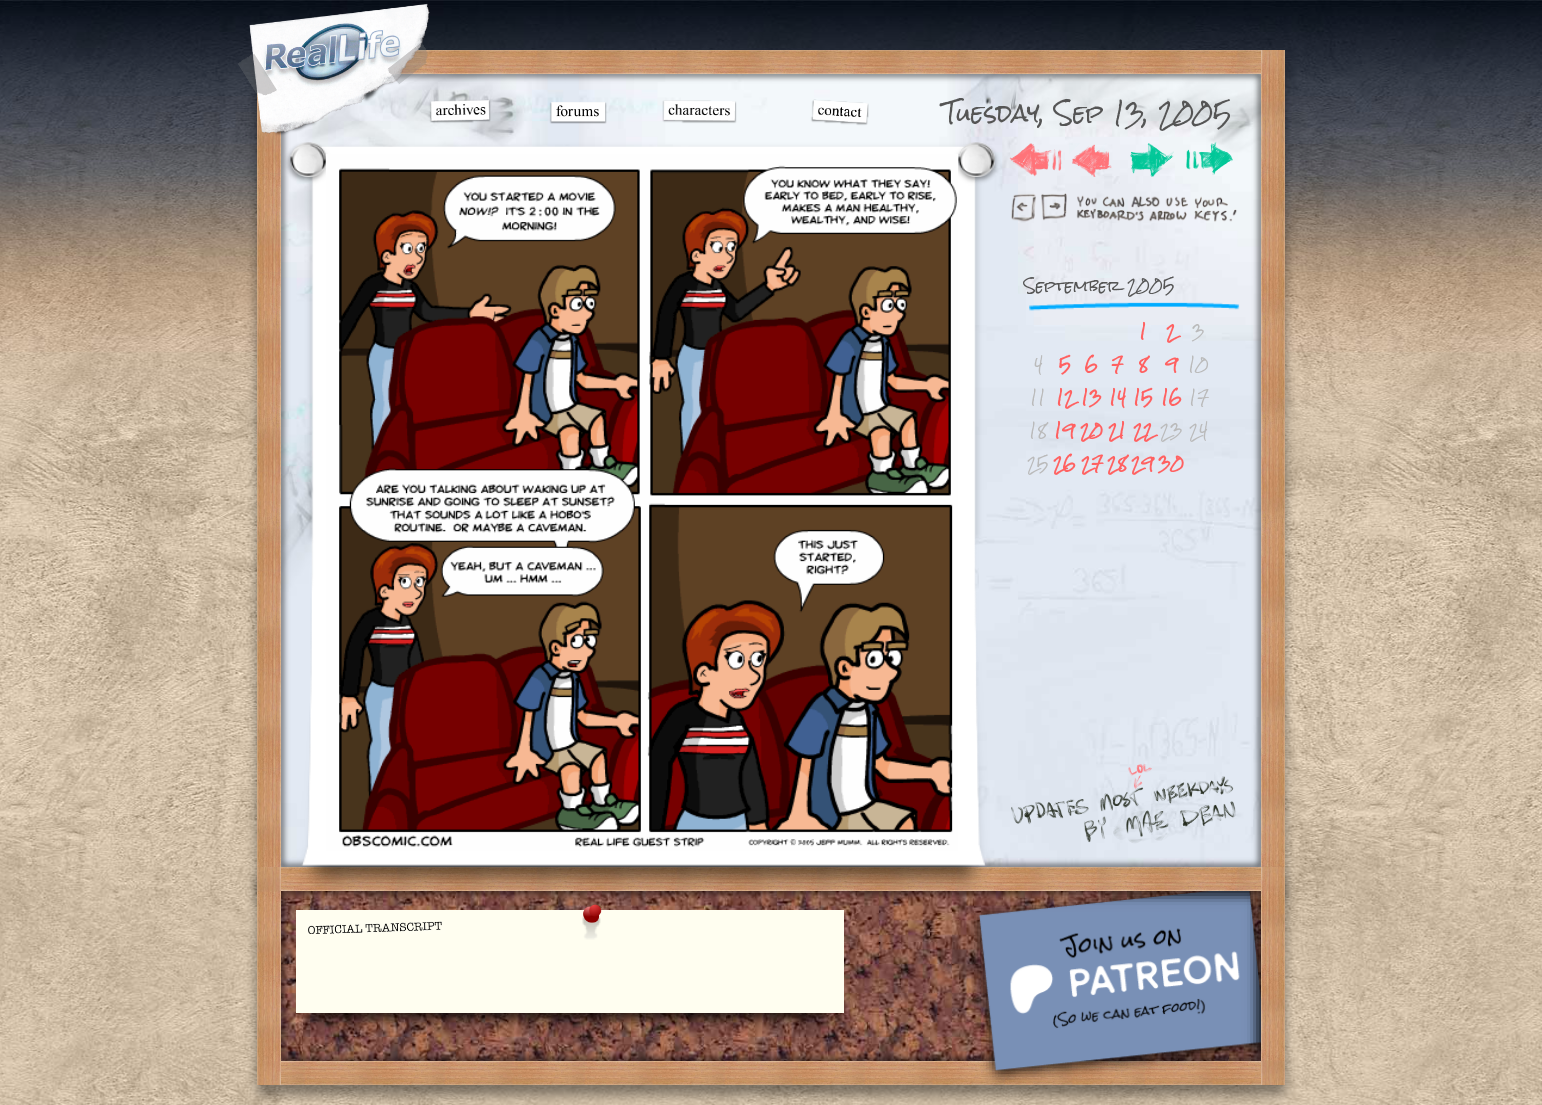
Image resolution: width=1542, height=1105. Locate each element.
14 (1117, 397)
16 (1171, 397)
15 (1143, 397)
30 (1171, 463)
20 (1091, 430)
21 (1117, 430)
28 (1117, 463)
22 (1143, 430)
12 (1065, 397)
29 (1142, 463)
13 (1091, 397)
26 (1064, 463)
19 (1064, 430)
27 (1092, 463)
